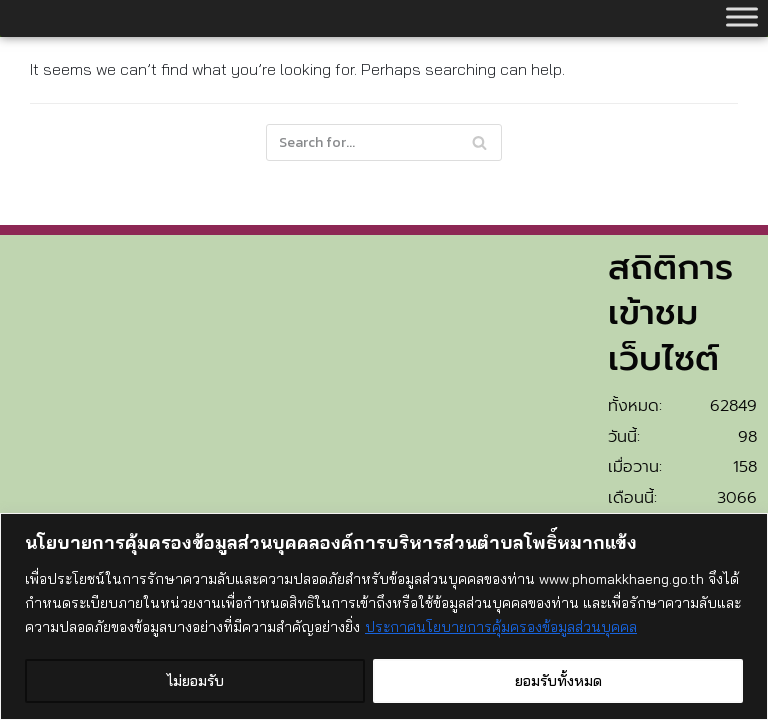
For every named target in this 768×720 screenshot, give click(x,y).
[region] (384, 616)
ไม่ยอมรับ (195, 681)
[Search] (384, 142)
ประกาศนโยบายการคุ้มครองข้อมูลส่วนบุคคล (501, 627)
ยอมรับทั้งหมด (558, 681)
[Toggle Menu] (742, 16)
